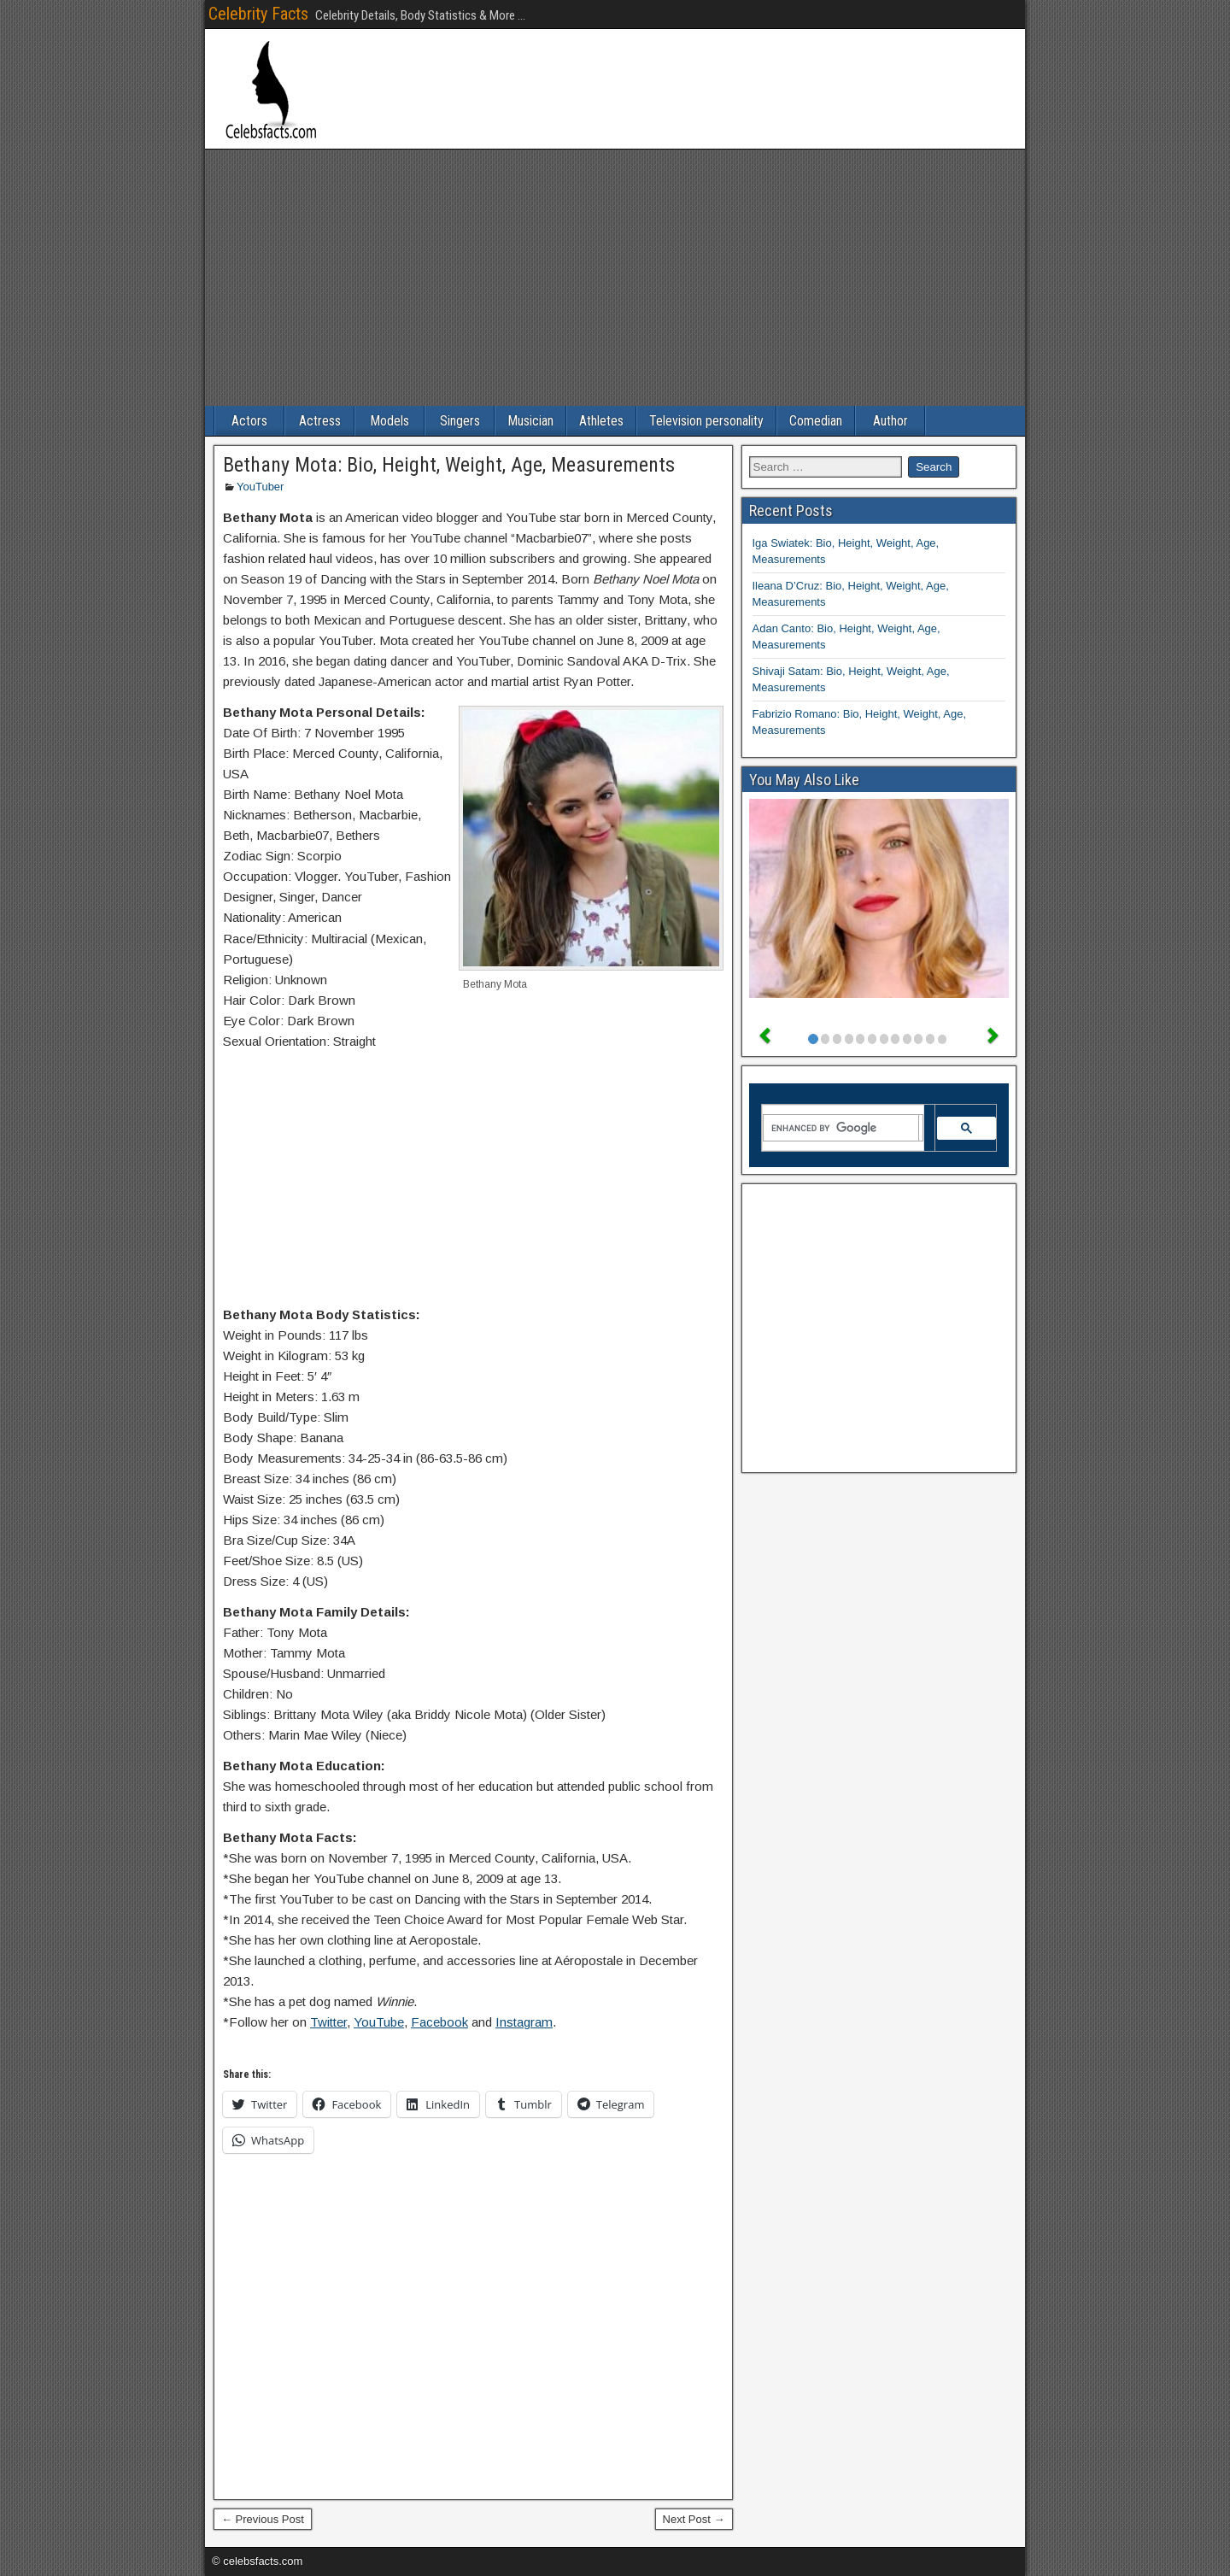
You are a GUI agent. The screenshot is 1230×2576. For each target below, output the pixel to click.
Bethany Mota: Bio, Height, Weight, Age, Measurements (449, 465)
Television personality (706, 421)
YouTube (379, 2022)
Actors (249, 421)
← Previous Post (262, 2519)
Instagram (524, 2022)
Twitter (328, 2022)
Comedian (815, 421)
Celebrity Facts (258, 13)
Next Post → (694, 2519)
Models (389, 421)
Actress (320, 421)
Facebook (439, 2022)
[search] (841, 1127)
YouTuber (260, 486)
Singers (460, 421)
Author (890, 421)
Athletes (601, 421)
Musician (530, 421)
